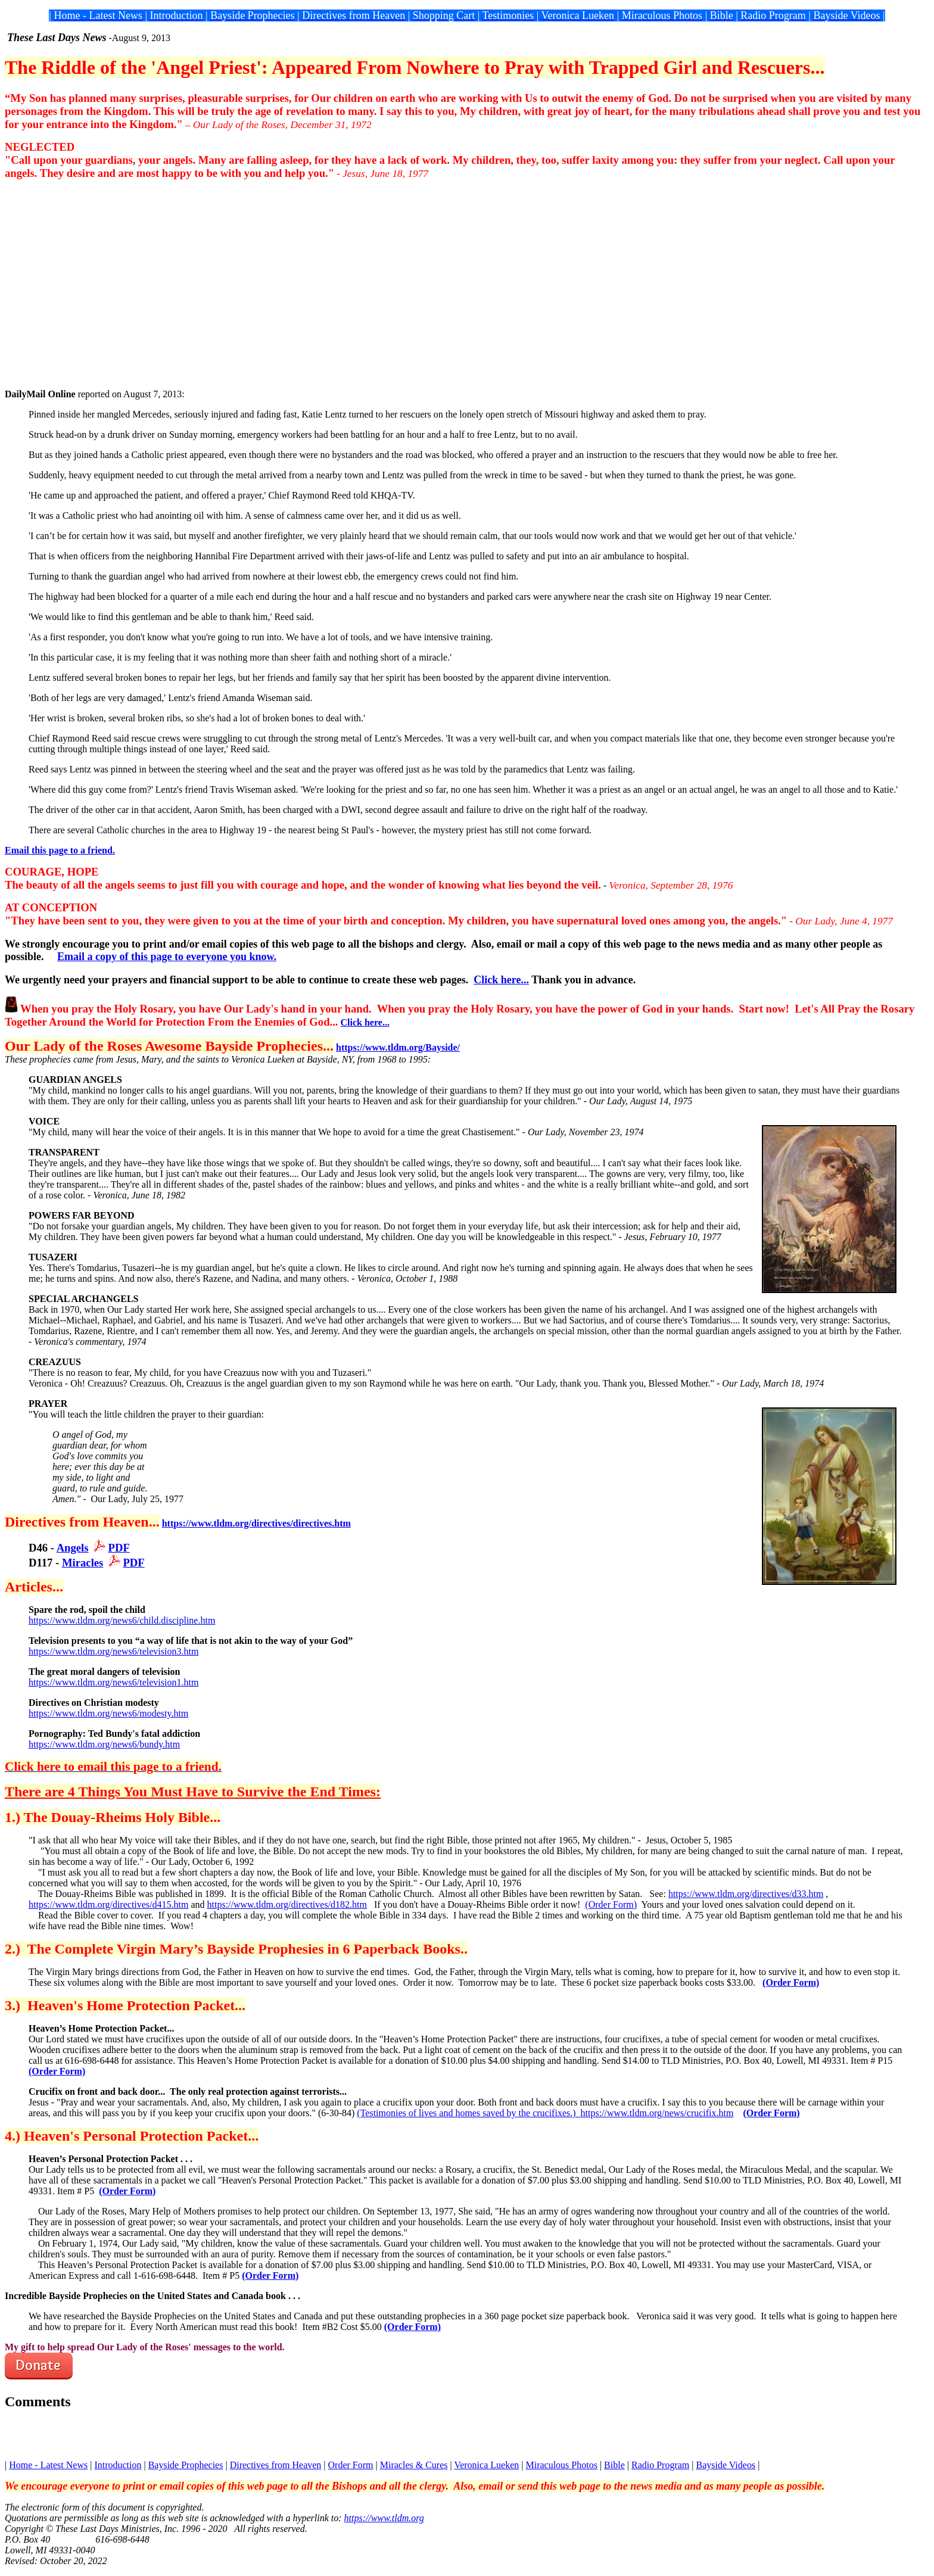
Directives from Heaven (276, 2465)
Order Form (350, 2465)
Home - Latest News (48, 2465)
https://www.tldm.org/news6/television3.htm (113, 1651)
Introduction (117, 2465)
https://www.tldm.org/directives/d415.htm (108, 1904)
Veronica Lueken (486, 2465)
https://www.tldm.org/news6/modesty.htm (108, 1713)
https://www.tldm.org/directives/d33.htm (745, 1894)
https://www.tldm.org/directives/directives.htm (256, 1523)
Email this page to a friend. (60, 850)
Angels (73, 1547)
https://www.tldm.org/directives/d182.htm (287, 1904)
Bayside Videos (726, 2465)
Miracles (82, 1562)
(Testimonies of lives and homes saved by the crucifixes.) (468, 2113)
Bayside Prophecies (185, 2465)
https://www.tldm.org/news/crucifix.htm (657, 2113)
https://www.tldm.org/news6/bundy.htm (104, 1744)
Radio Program (660, 2465)
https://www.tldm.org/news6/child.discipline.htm (122, 1620)
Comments (38, 2401)
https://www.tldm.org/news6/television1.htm (113, 1682)
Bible (614, 2465)
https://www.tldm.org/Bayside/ (398, 1047)
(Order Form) (611, 1904)
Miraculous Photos (561, 2465)
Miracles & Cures (414, 2465)
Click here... (501, 980)
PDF (119, 1547)
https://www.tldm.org (384, 2518)
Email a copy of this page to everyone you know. (166, 957)
